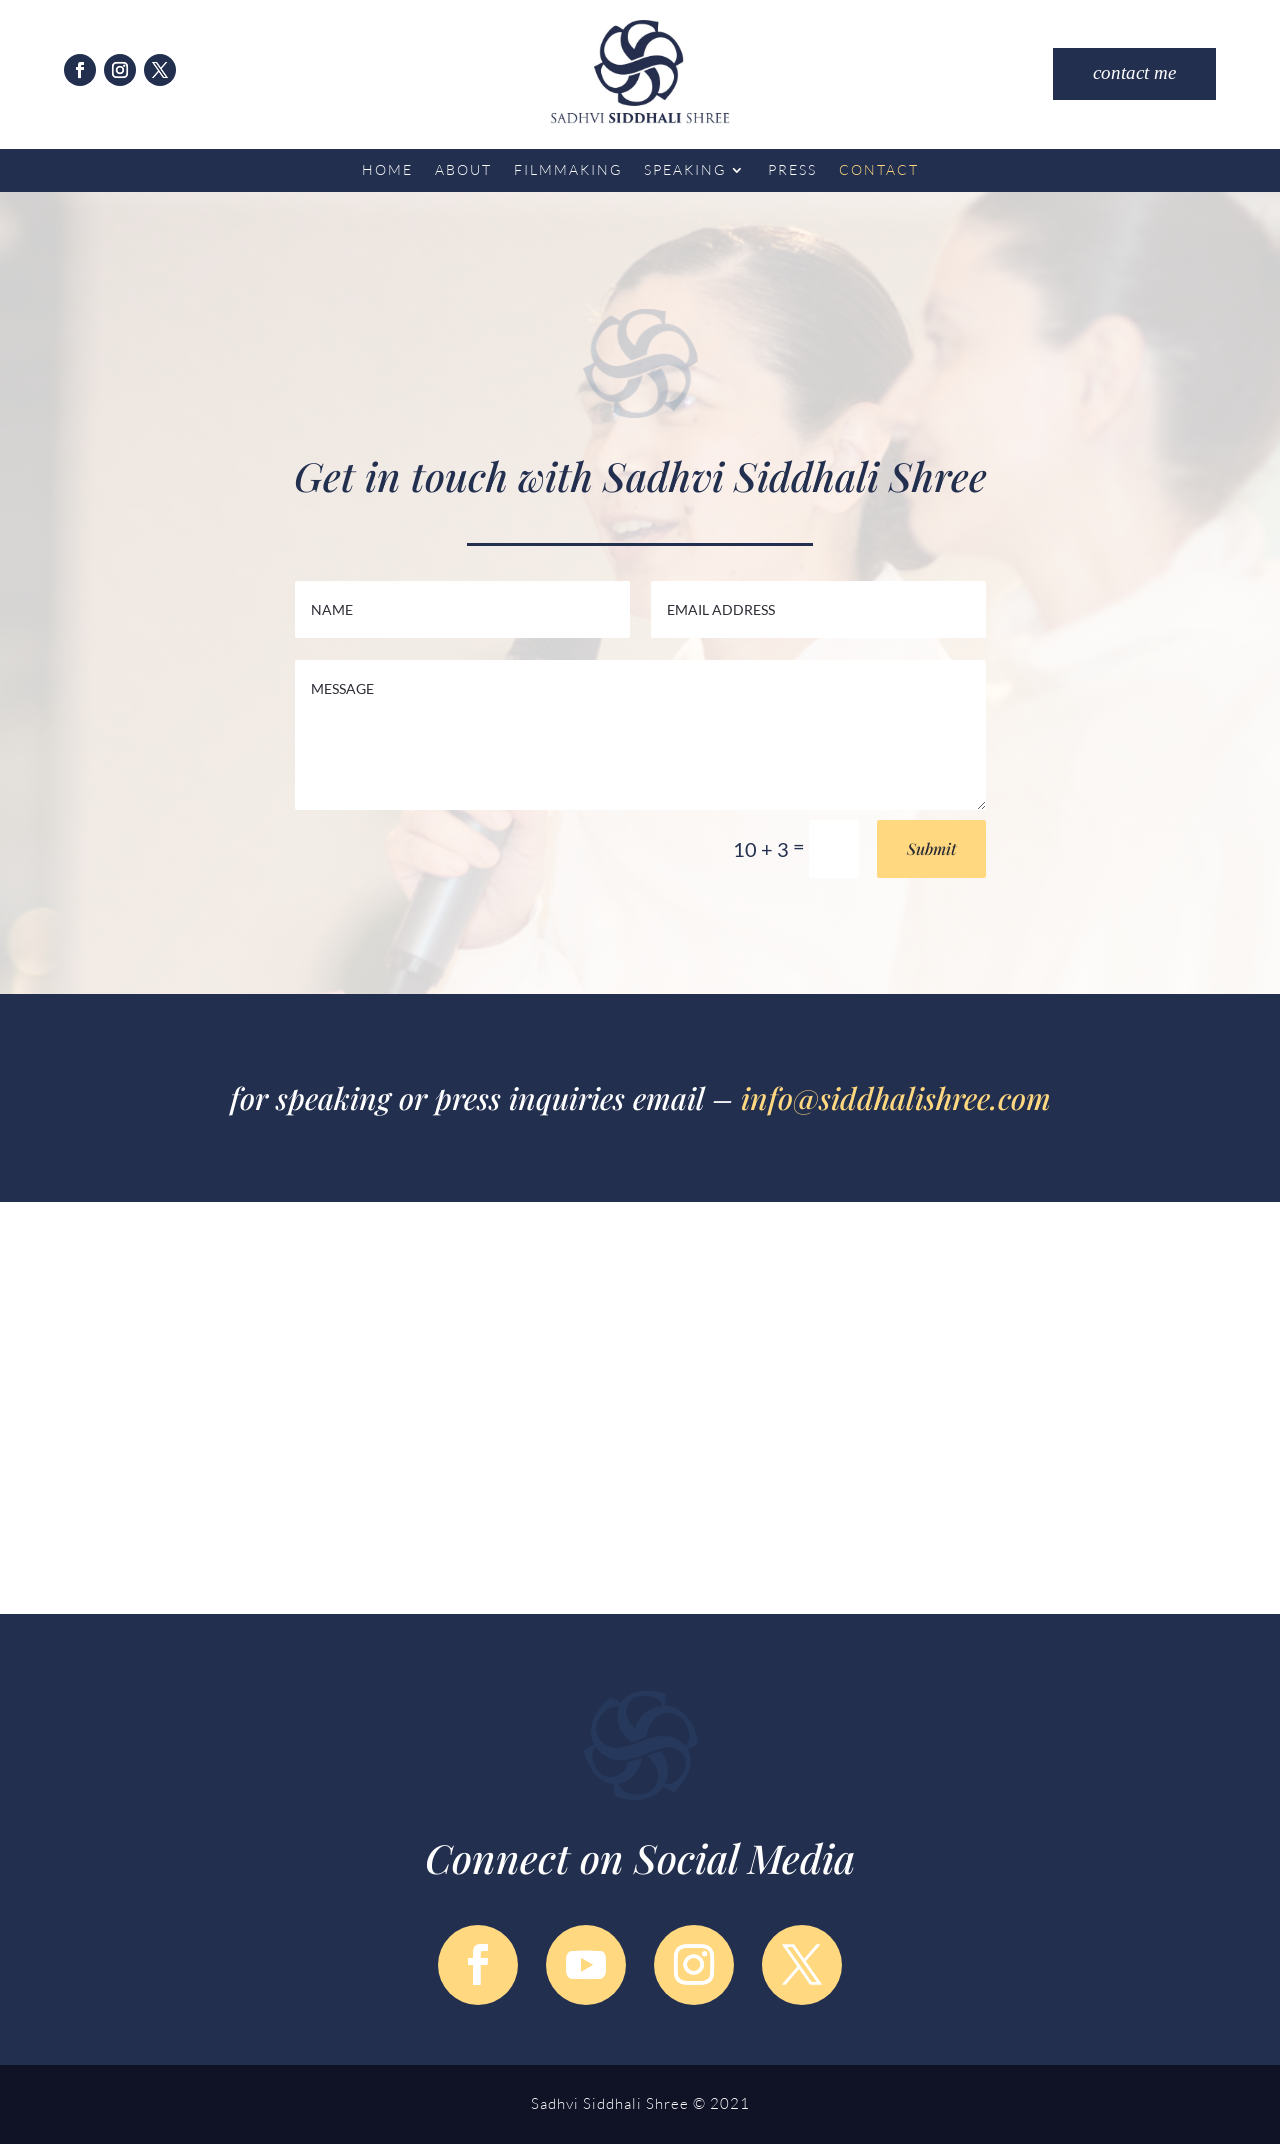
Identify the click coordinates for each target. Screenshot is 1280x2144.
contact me (1134, 73)
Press (792, 170)
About (463, 170)
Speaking (685, 170)
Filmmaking (568, 170)
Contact (879, 170)
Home (387, 170)
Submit (931, 848)
